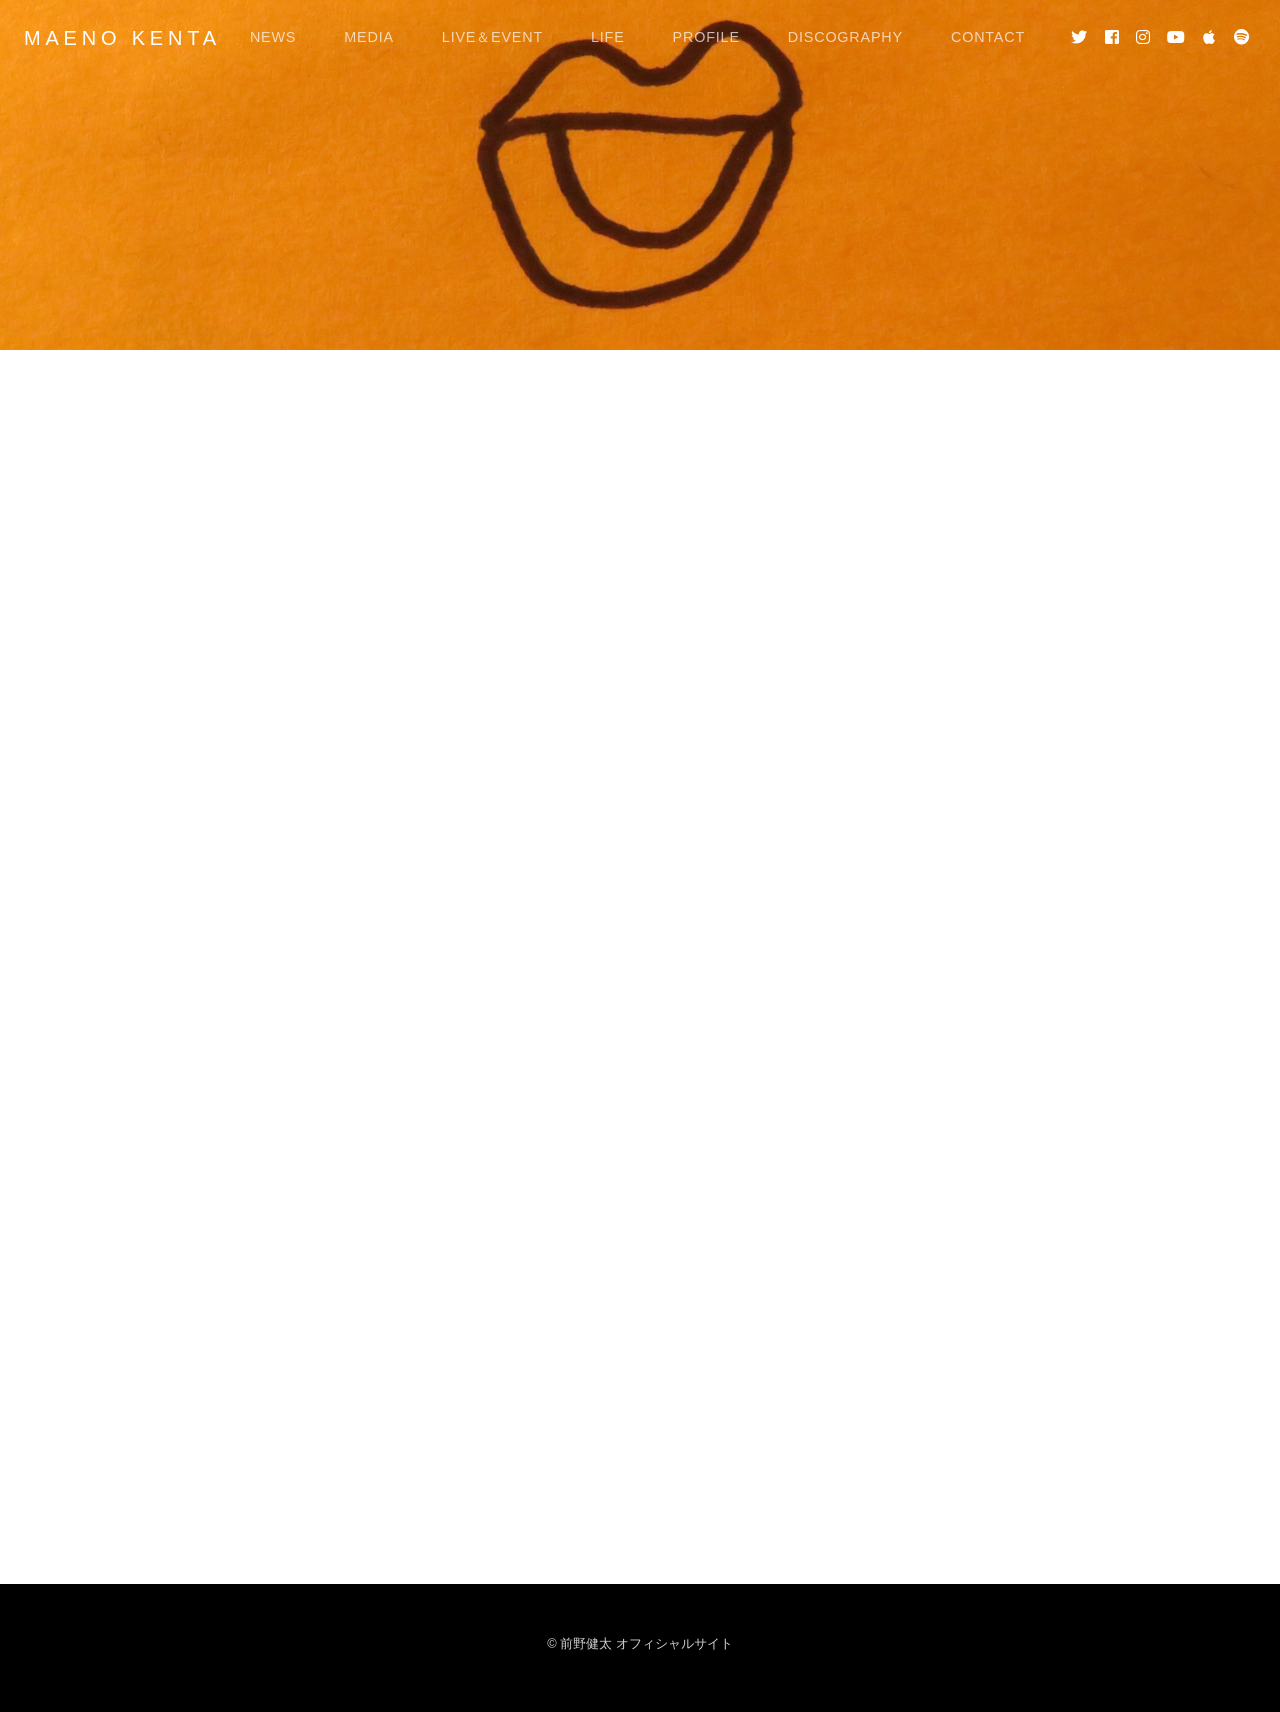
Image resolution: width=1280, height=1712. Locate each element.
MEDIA (369, 37)
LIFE (608, 37)
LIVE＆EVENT (492, 37)
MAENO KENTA (122, 38)
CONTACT (988, 37)
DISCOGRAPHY (845, 37)
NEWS (273, 37)
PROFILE (706, 37)
